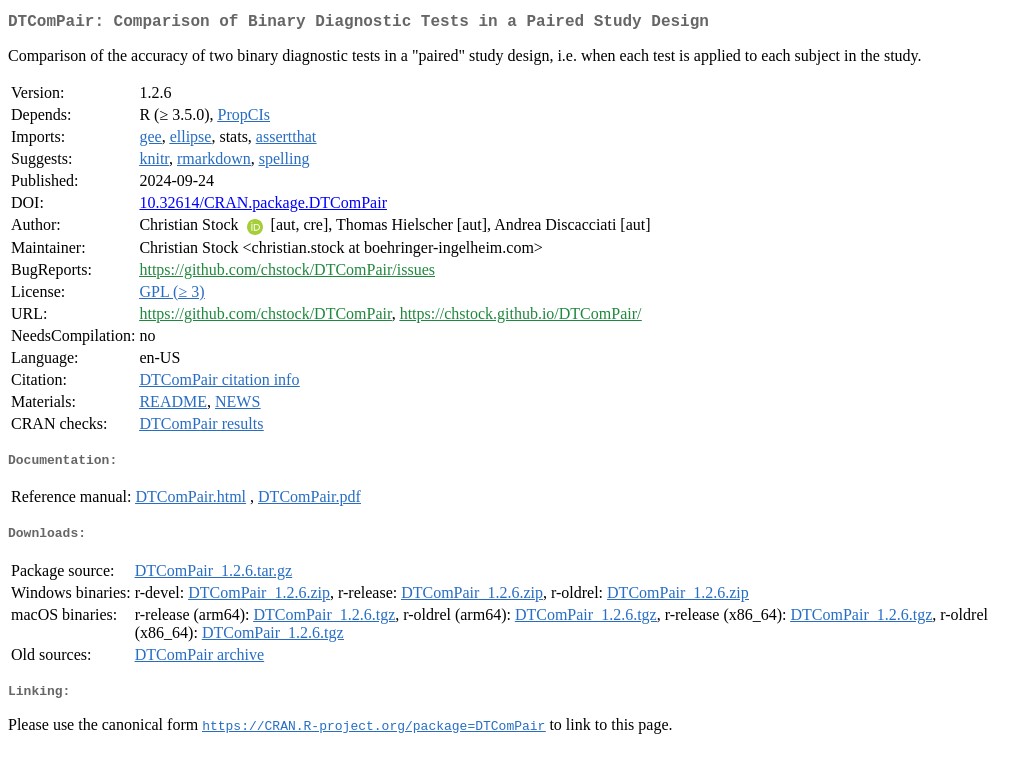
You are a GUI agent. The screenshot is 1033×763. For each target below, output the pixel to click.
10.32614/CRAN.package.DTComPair (263, 206)
